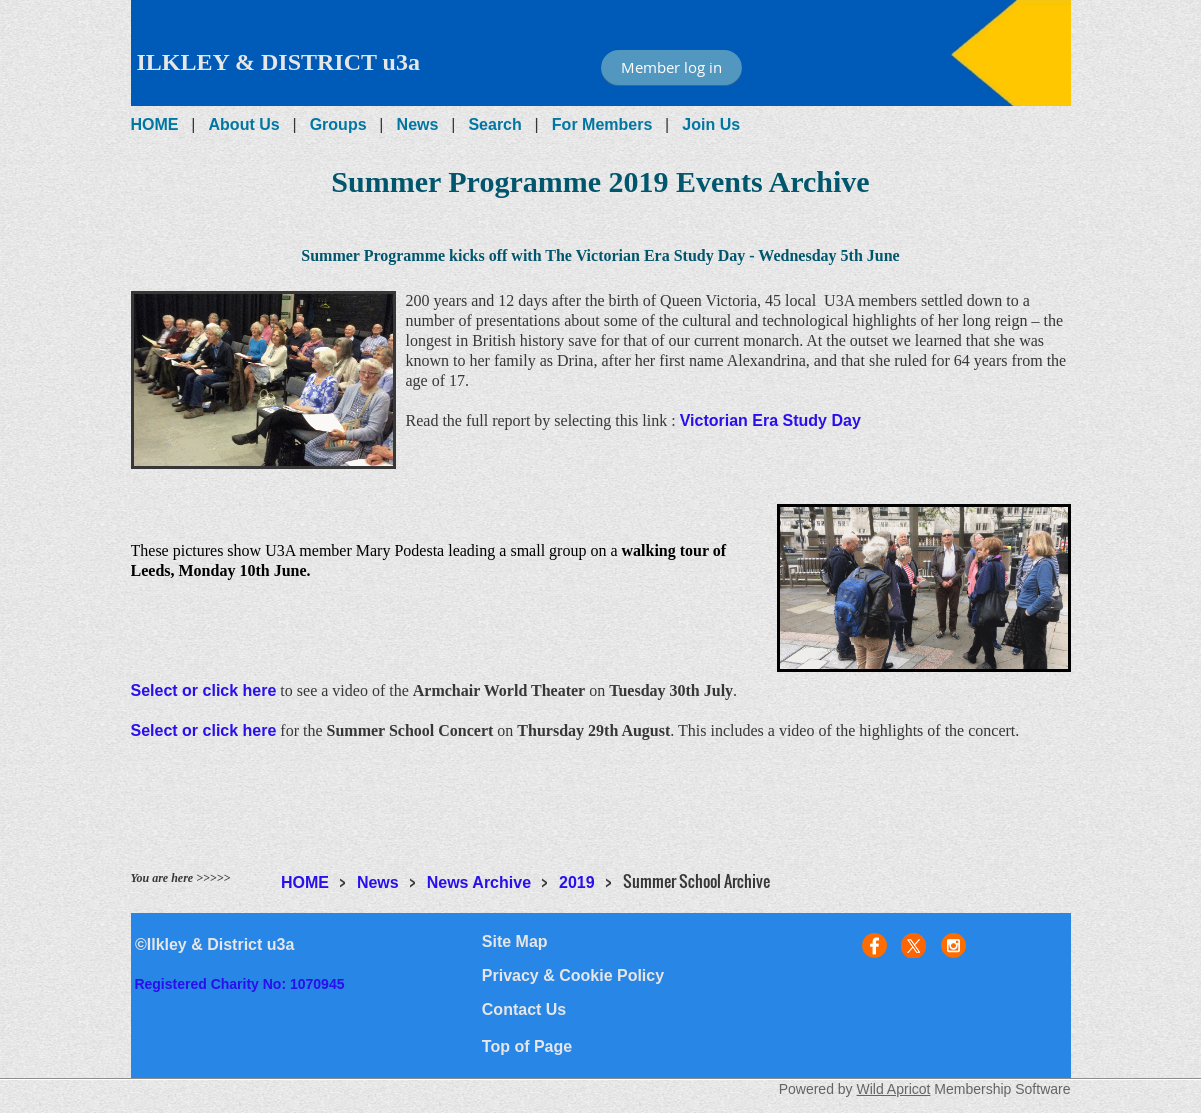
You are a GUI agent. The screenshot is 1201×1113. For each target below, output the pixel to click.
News (418, 124)
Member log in (671, 67)
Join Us (711, 124)
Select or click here (204, 690)
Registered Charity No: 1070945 (239, 984)
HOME (155, 124)
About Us (244, 124)
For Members (602, 124)
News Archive (479, 882)
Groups (338, 124)
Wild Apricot (894, 1089)
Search (494, 124)
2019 (577, 882)
